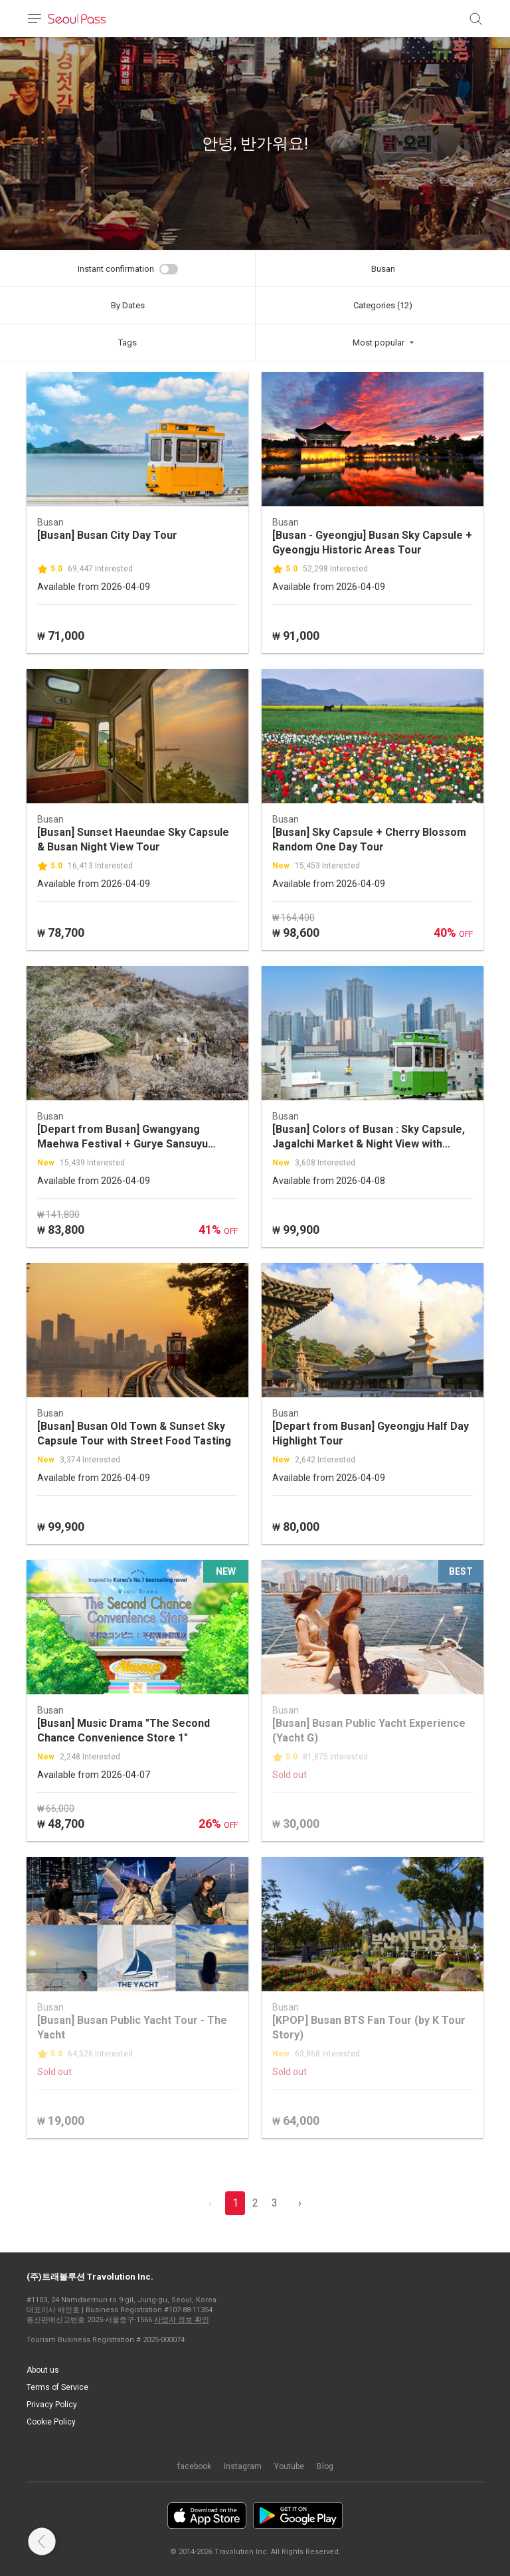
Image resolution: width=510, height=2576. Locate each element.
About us (43, 2370)
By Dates (128, 305)
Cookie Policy (51, 2422)
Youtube (289, 2466)
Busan (383, 269)
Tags (127, 342)
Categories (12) (382, 305)
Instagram (243, 2466)
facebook (194, 2466)
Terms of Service (57, 2387)
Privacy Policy (52, 2404)
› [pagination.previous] (299, 2203)
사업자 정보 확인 (181, 2320)
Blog (325, 2466)
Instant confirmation (116, 269)
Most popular (378, 342)
